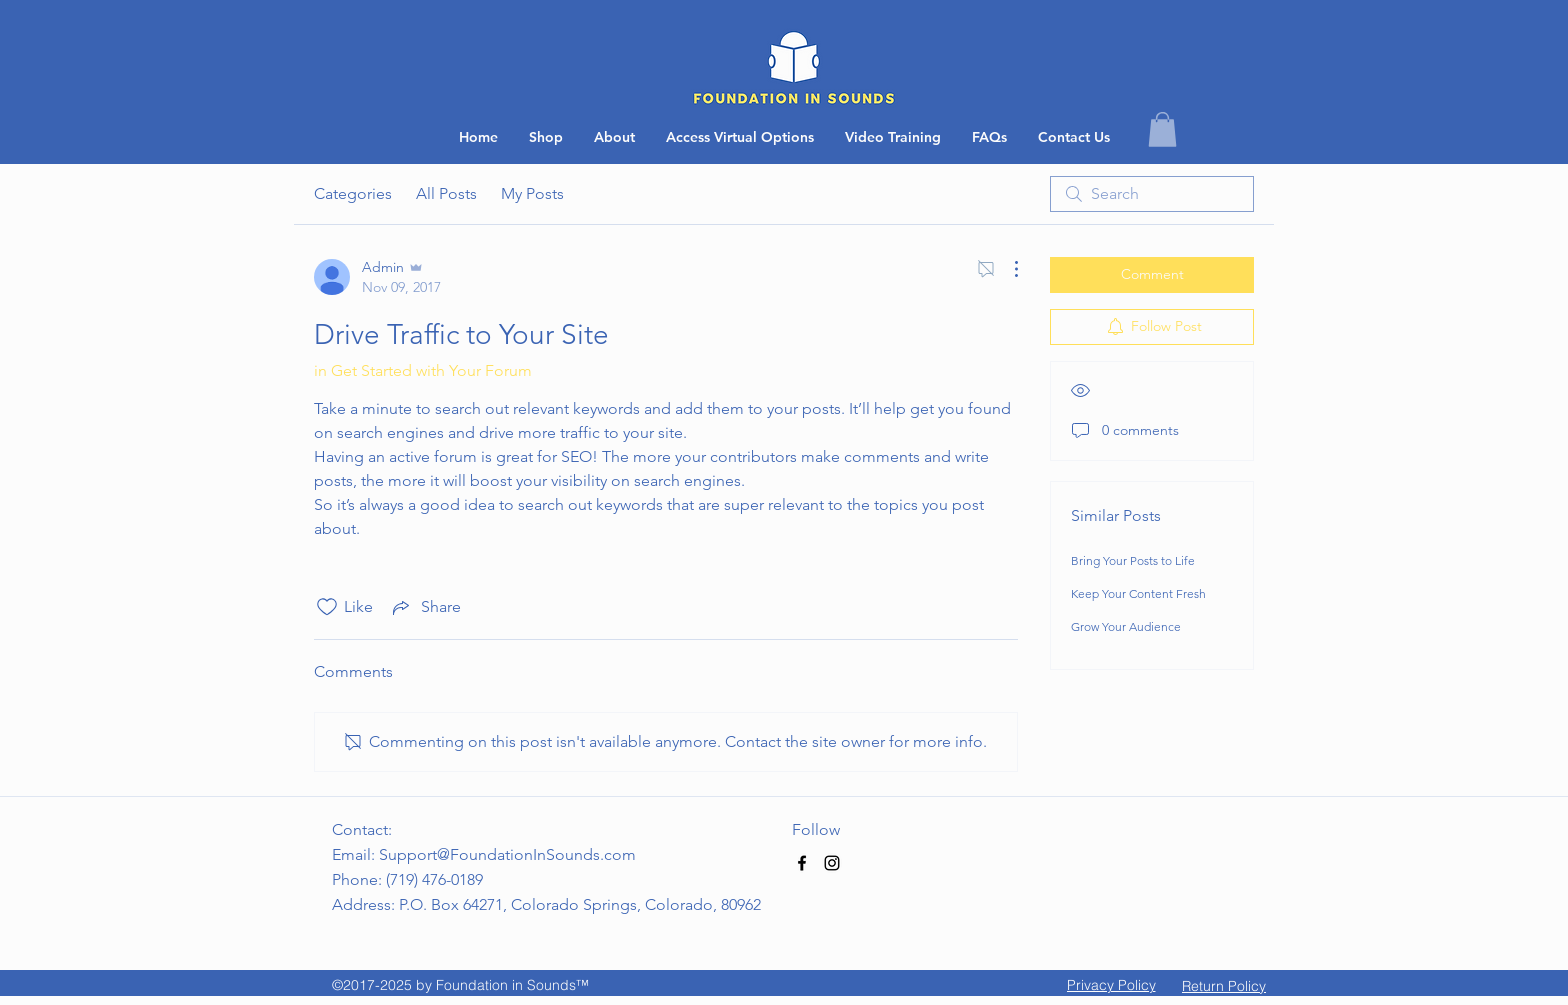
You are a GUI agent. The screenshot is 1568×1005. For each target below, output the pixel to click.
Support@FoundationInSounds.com (507, 854)
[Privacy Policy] (1111, 985)
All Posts (446, 193)
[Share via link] (425, 607)
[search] (1152, 194)
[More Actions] (1006, 269)
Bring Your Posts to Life (1133, 560)
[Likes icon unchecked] (327, 607)
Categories (353, 193)
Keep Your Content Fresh (1138, 593)
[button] (1074, 137)
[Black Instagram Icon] (832, 863)
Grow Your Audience (1126, 626)
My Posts (532, 193)
